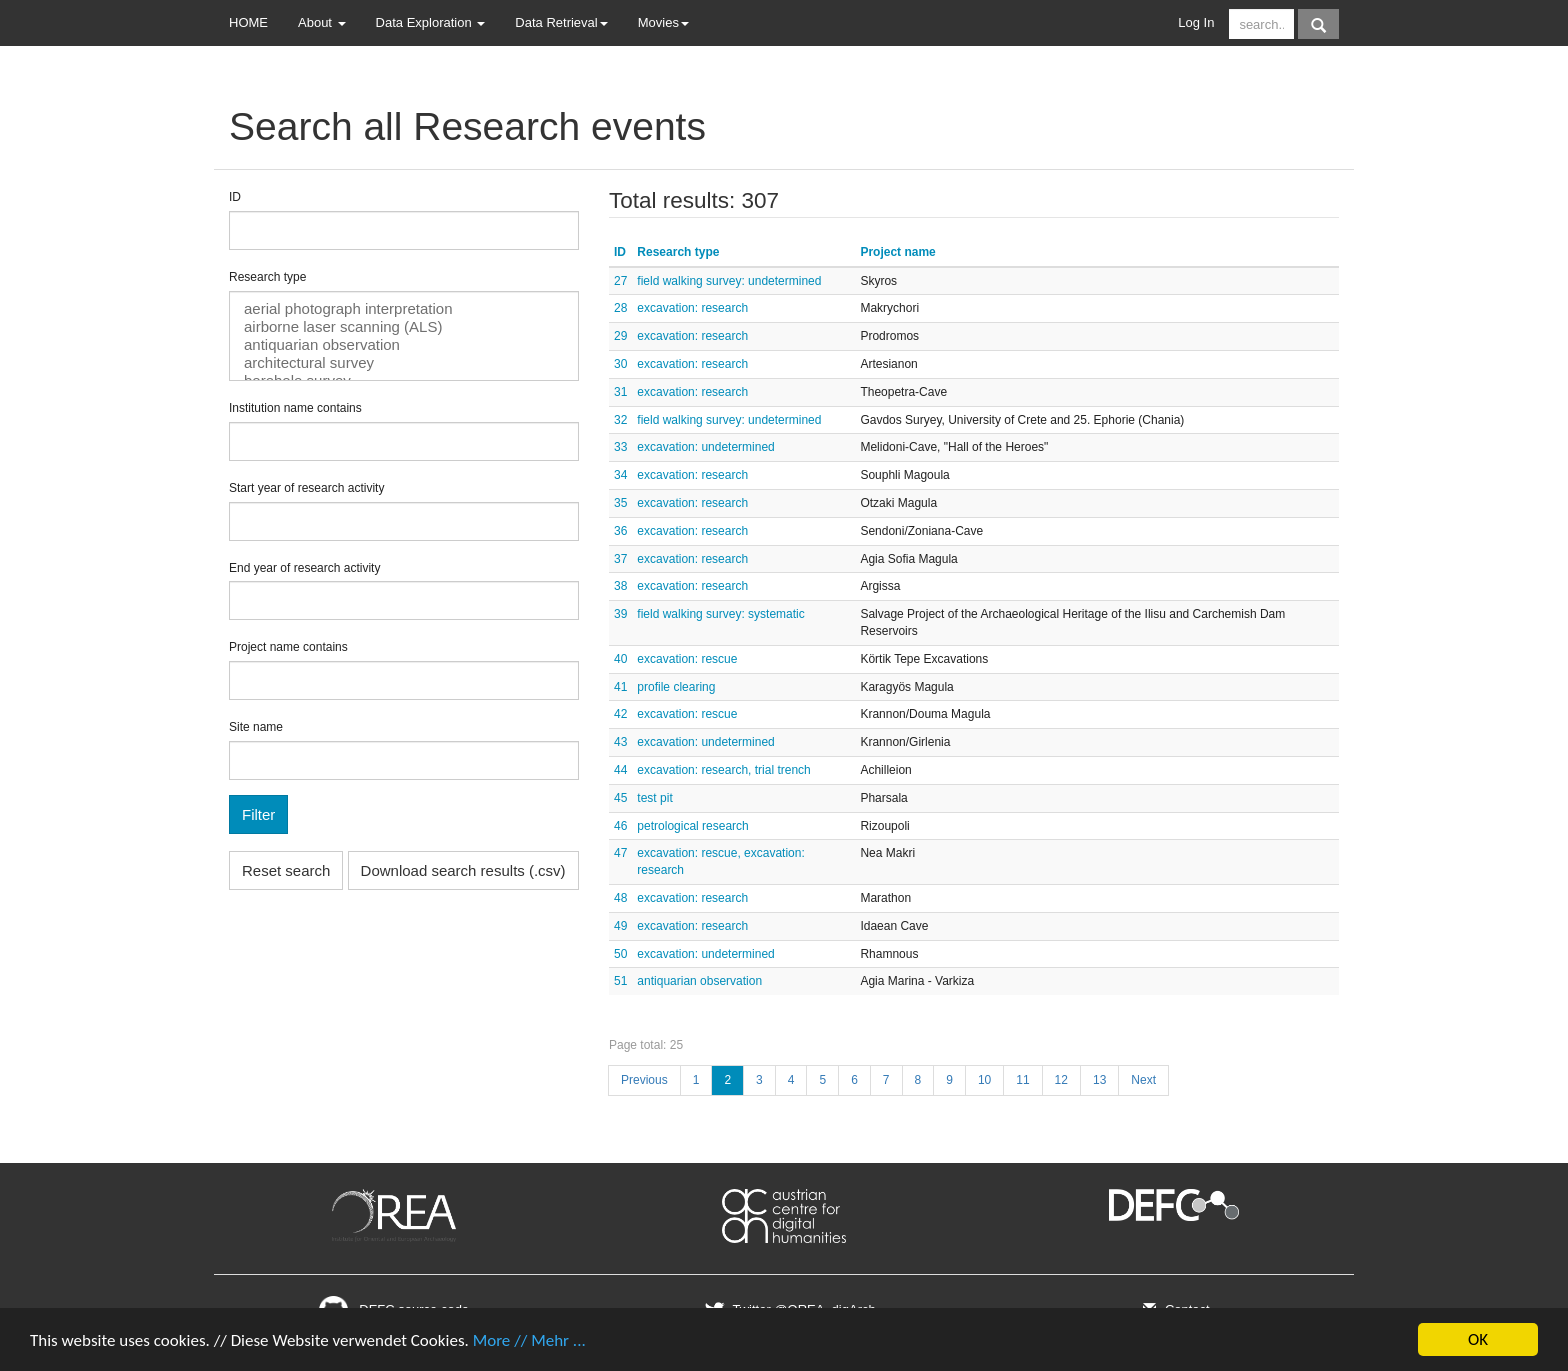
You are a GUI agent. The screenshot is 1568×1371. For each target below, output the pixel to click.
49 (620, 926)
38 (620, 586)
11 (1022, 1080)
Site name (256, 727)
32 (620, 420)
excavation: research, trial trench (723, 770)
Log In (1196, 22)
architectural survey (404, 363)
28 (620, 308)
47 (620, 853)
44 (620, 770)
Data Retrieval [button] (561, 22)
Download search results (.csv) (463, 870)
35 (620, 503)
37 (620, 559)
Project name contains (288, 647)
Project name (897, 252)
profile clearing (676, 687)
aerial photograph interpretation (404, 309)
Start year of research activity (306, 488)
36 (620, 531)
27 (620, 281)
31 (620, 392)
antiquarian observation (404, 345)
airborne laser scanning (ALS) (404, 327)
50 (620, 954)
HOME (248, 22)
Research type (267, 277)
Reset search (286, 870)
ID (235, 197)
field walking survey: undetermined (729, 281)
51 (620, 981)
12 (1061, 1080)
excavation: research (692, 308)
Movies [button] (663, 22)
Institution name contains (295, 408)
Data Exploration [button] (431, 22)
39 (620, 614)
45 (620, 798)
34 (620, 475)
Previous (644, 1080)
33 (620, 447)
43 (620, 742)
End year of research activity (304, 568)
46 (620, 826)
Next (1143, 1080)
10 (984, 1080)
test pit (654, 798)
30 (620, 364)
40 (620, 659)
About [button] (322, 22)
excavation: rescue (687, 659)
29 (620, 336)
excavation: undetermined (705, 447)
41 (620, 687)
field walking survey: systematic (720, 614)
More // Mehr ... (529, 1340)
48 (620, 898)
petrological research (692, 826)
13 (1099, 1080)
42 (620, 714)
